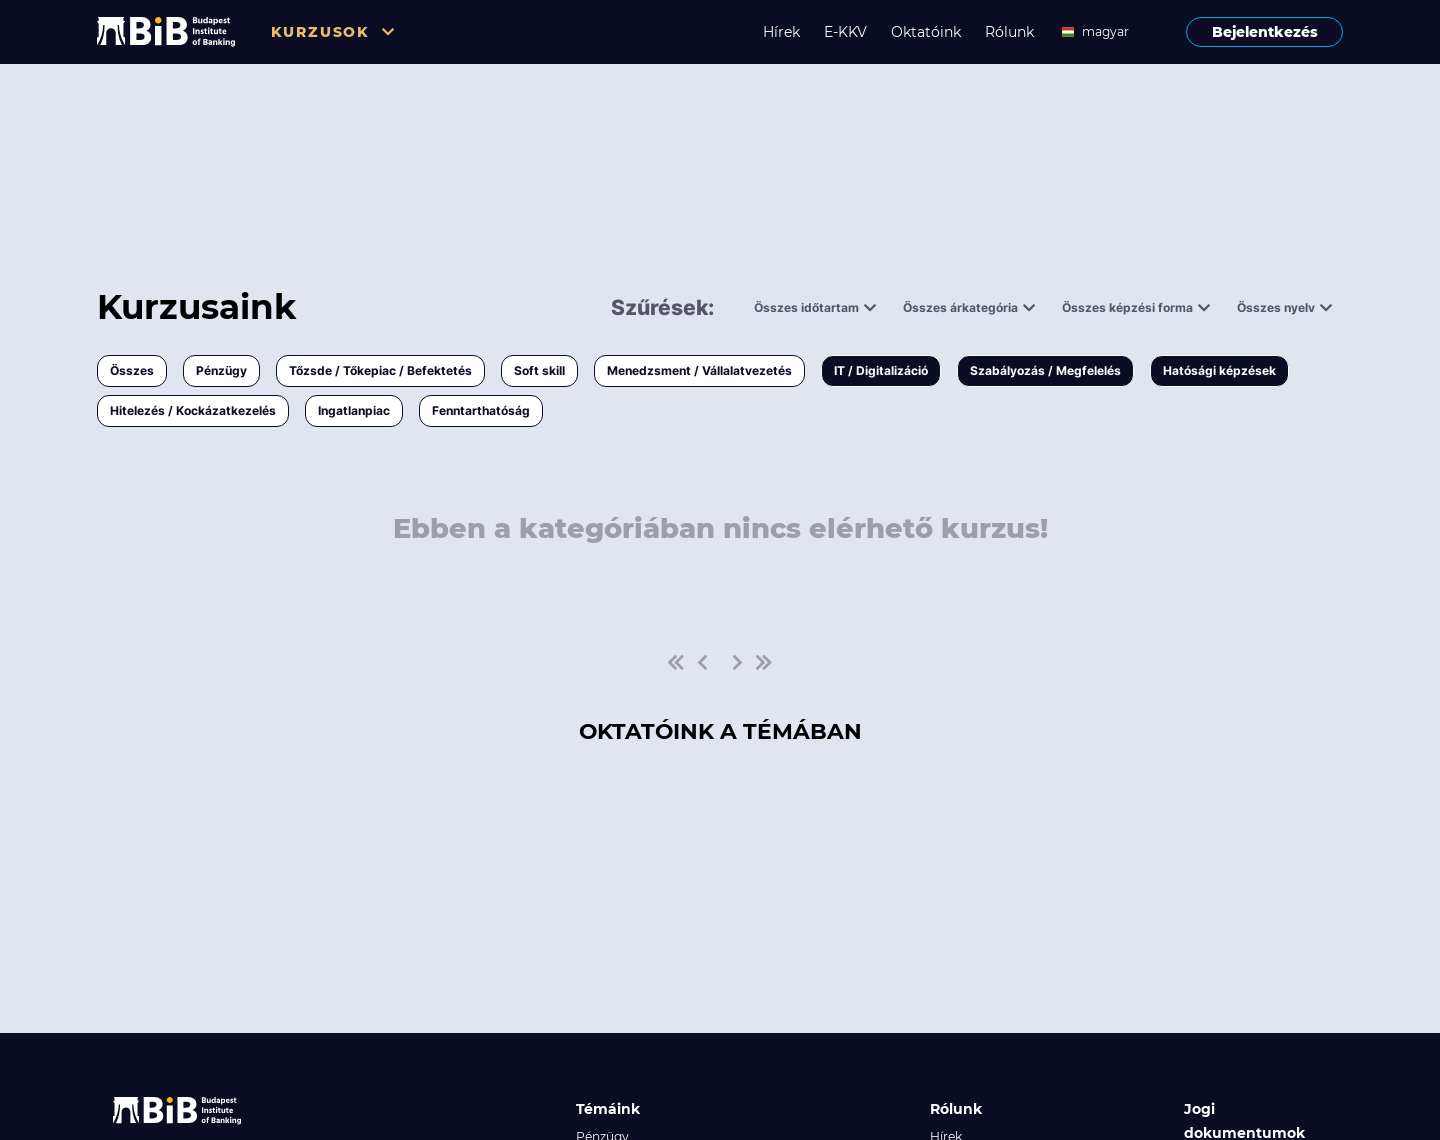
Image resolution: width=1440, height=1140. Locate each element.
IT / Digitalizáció (881, 370)
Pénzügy (221, 370)
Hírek (781, 32)
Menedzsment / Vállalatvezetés (699, 370)
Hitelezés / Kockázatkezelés (193, 410)
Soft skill (539, 370)
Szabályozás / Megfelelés (1045, 370)
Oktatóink (926, 32)
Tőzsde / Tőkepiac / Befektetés (380, 370)
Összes (132, 370)
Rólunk (1009, 32)
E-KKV (845, 32)
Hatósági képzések (1219, 370)
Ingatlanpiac (354, 410)
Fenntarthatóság (481, 410)
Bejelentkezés (1265, 32)
